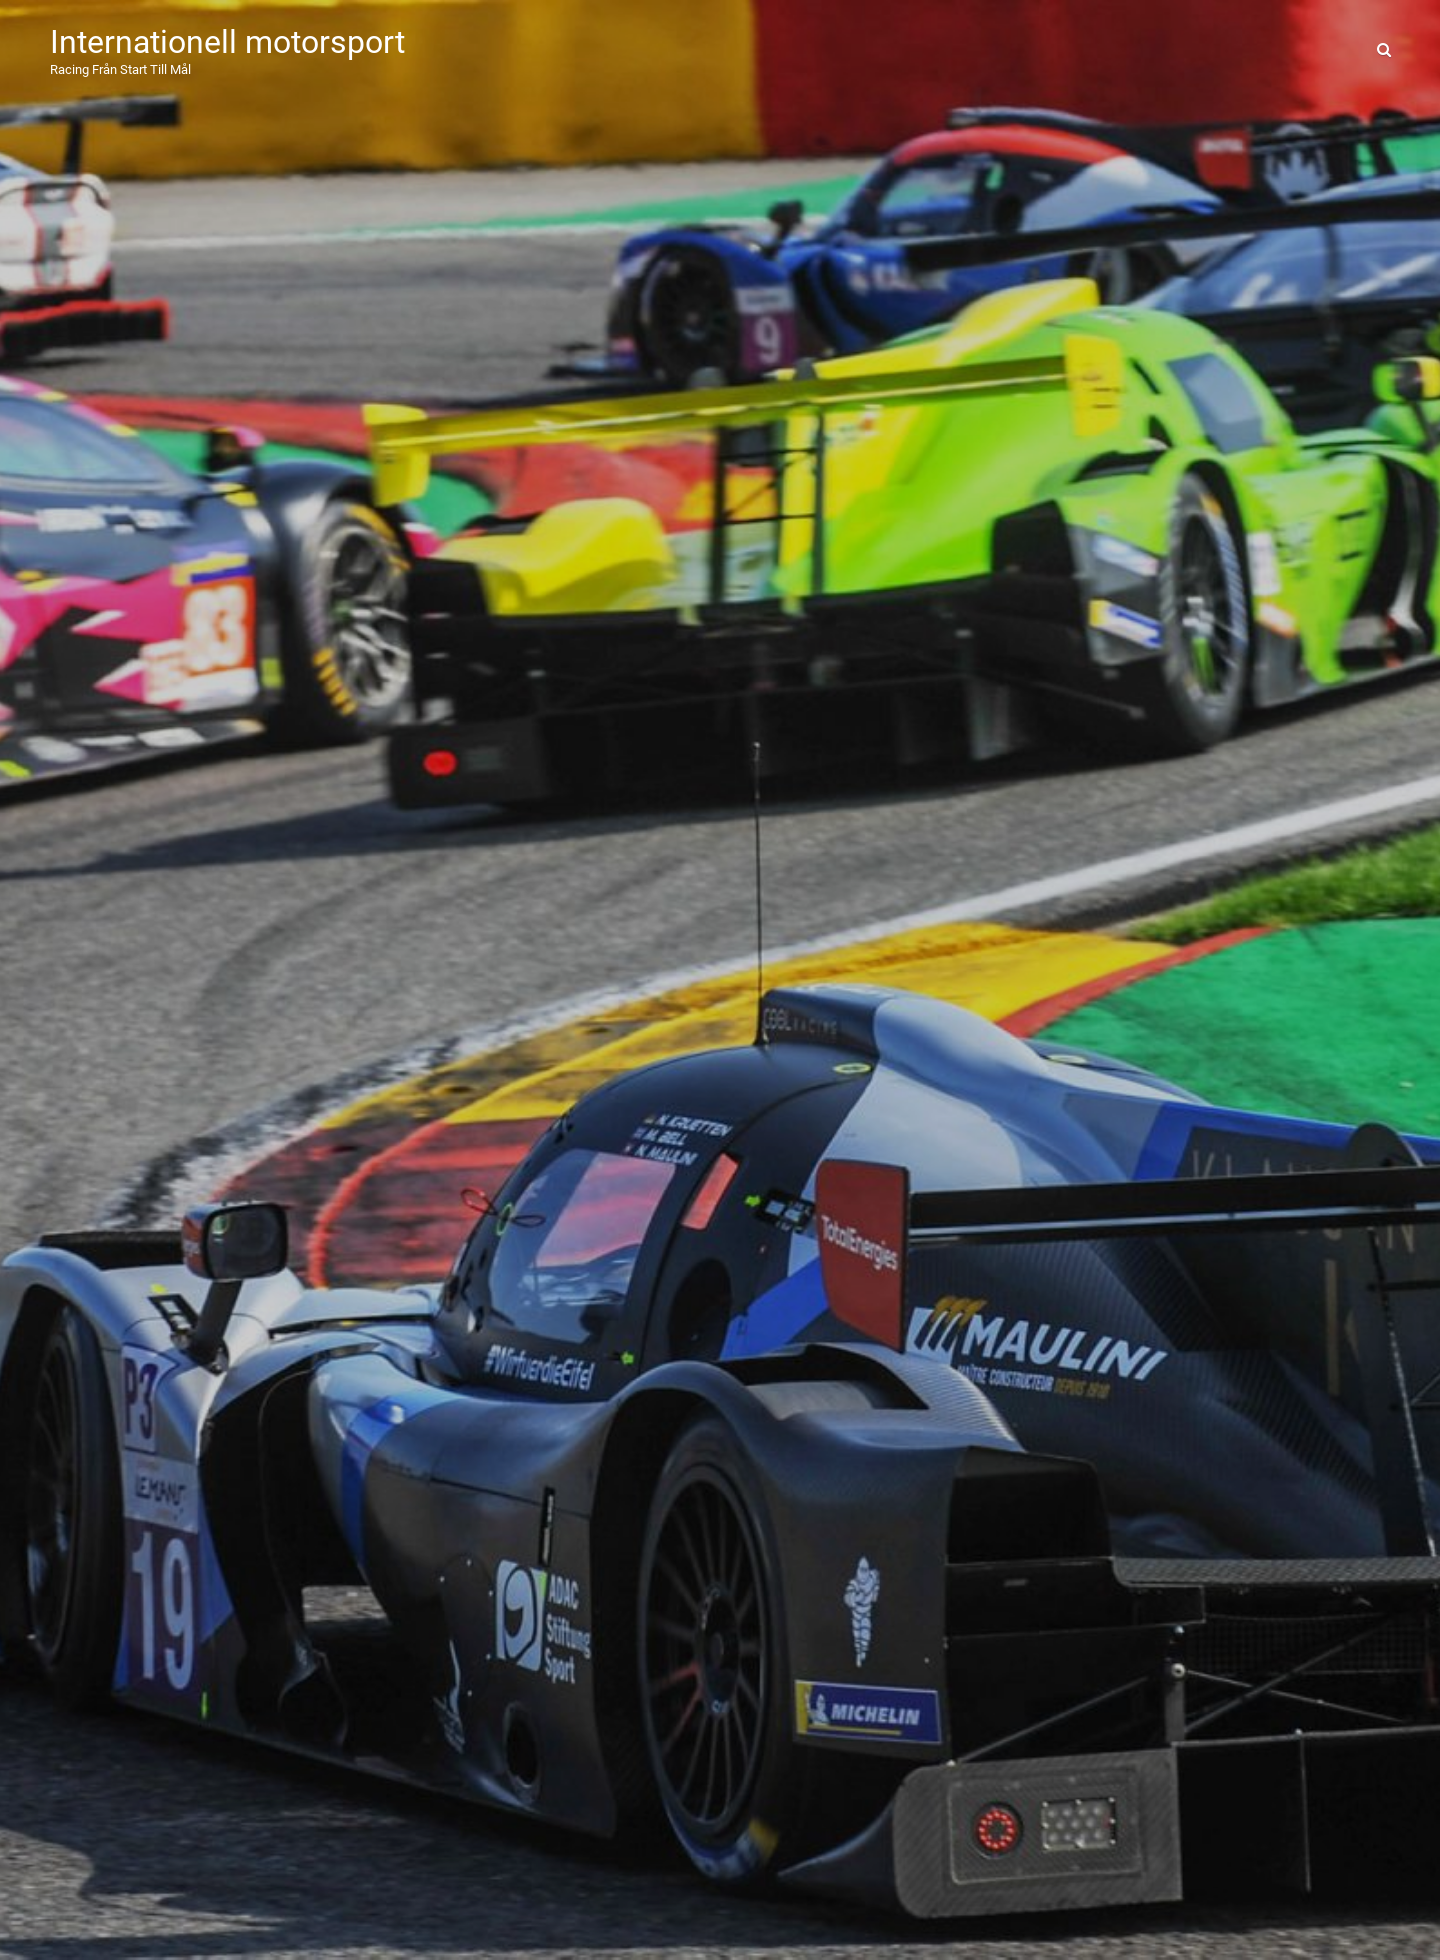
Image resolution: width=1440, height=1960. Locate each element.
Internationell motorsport (227, 42)
